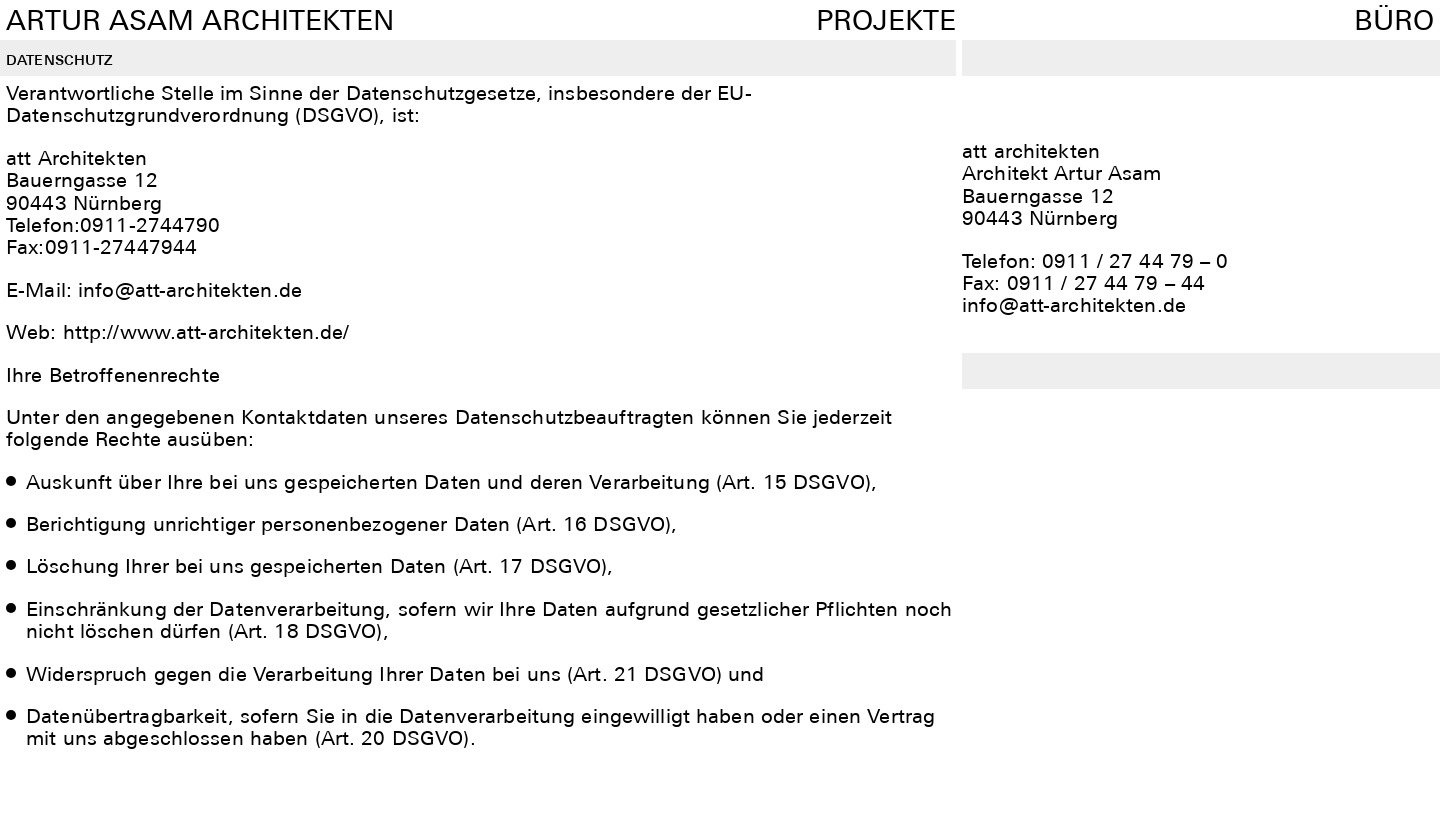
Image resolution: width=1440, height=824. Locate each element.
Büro (1394, 20)
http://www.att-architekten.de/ (206, 332)
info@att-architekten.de (1074, 305)
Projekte (886, 20)
